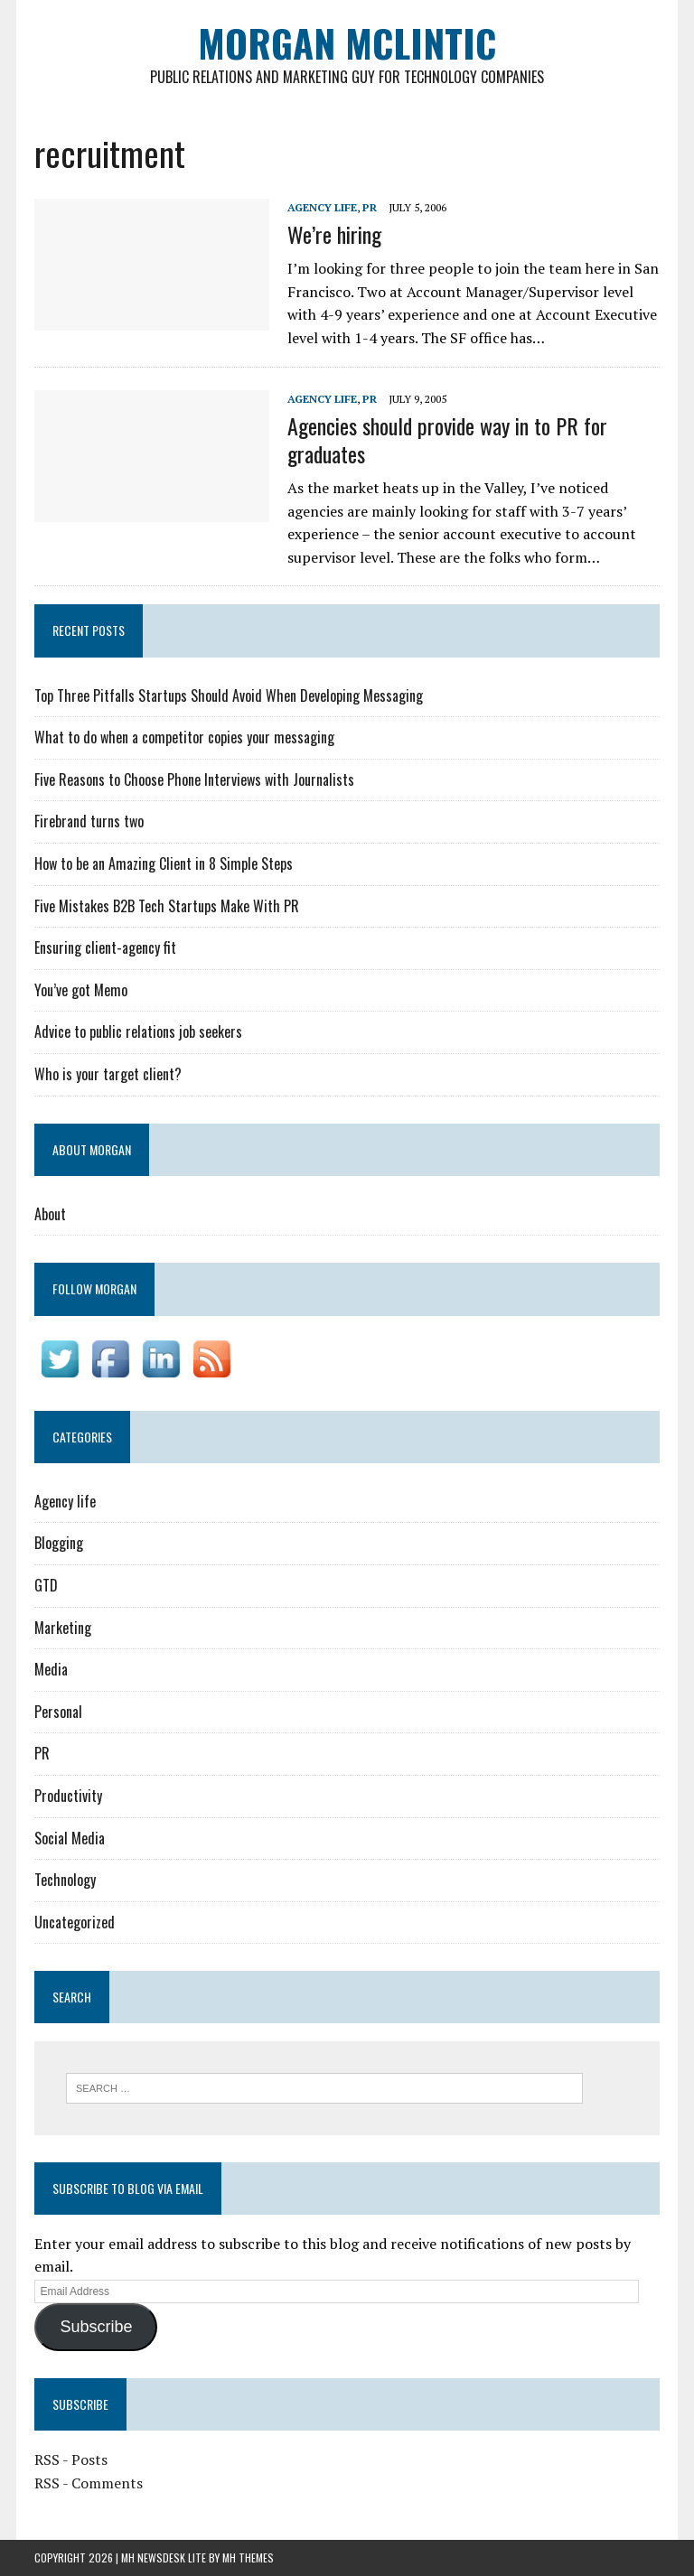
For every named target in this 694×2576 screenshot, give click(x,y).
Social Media (69, 1838)
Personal (58, 1711)
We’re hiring (334, 234)
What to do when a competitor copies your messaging (184, 737)
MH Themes (248, 2557)
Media (51, 1669)
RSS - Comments (88, 2483)
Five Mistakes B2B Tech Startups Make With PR (166, 906)
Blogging (58, 1543)
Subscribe (96, 2327)
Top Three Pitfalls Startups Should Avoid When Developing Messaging (228, 695)
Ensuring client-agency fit (105, 947)
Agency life (322, 207)
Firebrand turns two (89, 821)
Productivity (68, 1795)
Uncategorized (74, 1922)
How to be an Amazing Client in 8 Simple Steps (163, 863)
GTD (46, 1585)
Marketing (62, 1627)
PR (369, 207)
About (50, 1214)
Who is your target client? (108, 1074)
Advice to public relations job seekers (138, 1031)
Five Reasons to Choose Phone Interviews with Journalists (194, 779)
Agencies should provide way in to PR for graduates (447, 439)
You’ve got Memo (80, 990)
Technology (65, 1879)
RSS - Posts (71, 2459)
